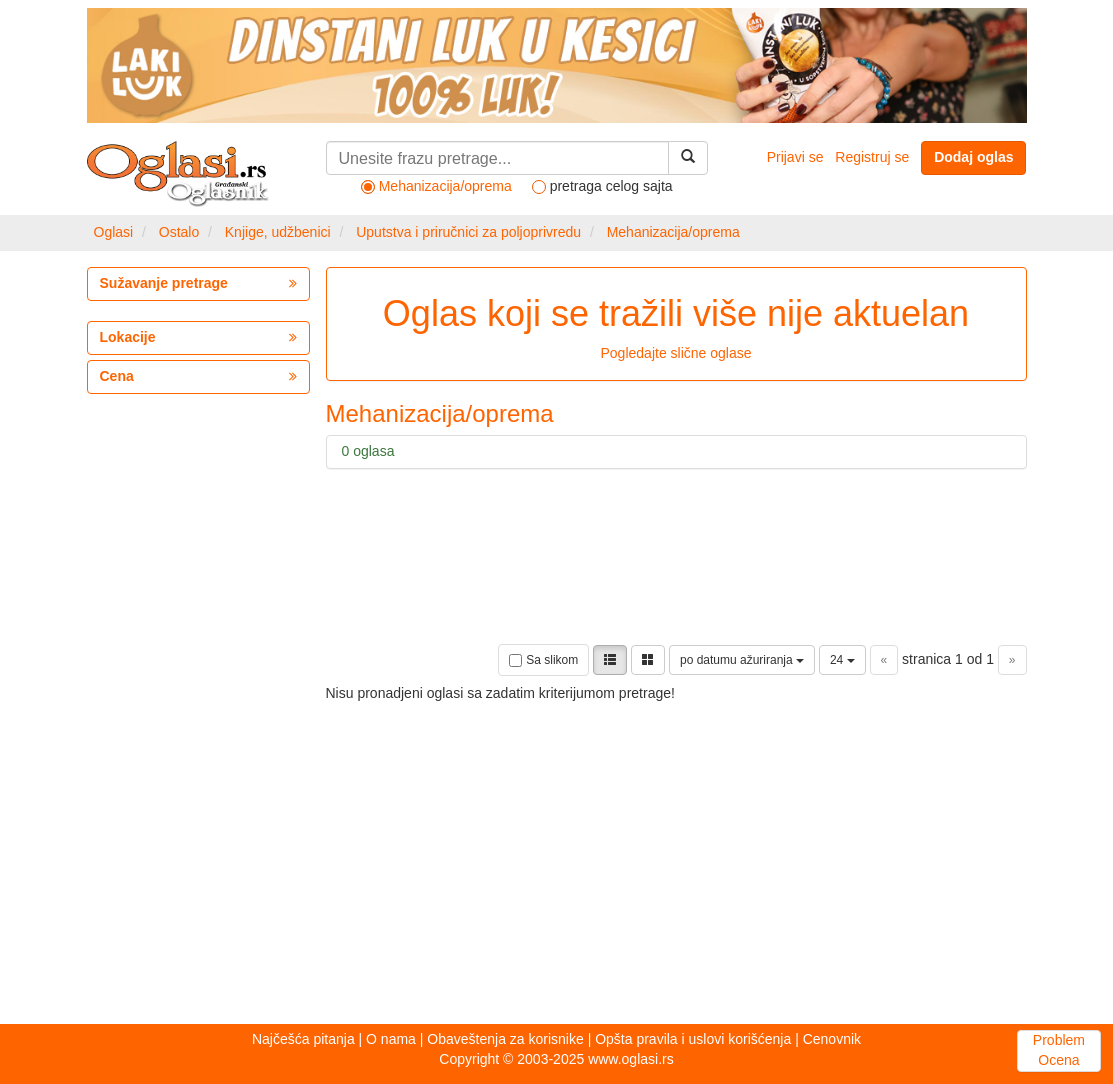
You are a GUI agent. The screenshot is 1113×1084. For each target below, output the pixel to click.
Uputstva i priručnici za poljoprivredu (468, 232)
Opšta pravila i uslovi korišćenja (693, 1039)
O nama (391, 1039)
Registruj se (872, 157)
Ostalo (179, 232)
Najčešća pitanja (303, 1039)
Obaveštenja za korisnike (505, 1039)
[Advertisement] (447, 844)
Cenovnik (832, 1039)
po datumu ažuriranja (742, 660)
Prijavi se (795, 157)
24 (842, 660)
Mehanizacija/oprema (673, 232)
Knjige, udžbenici (278, 232)
